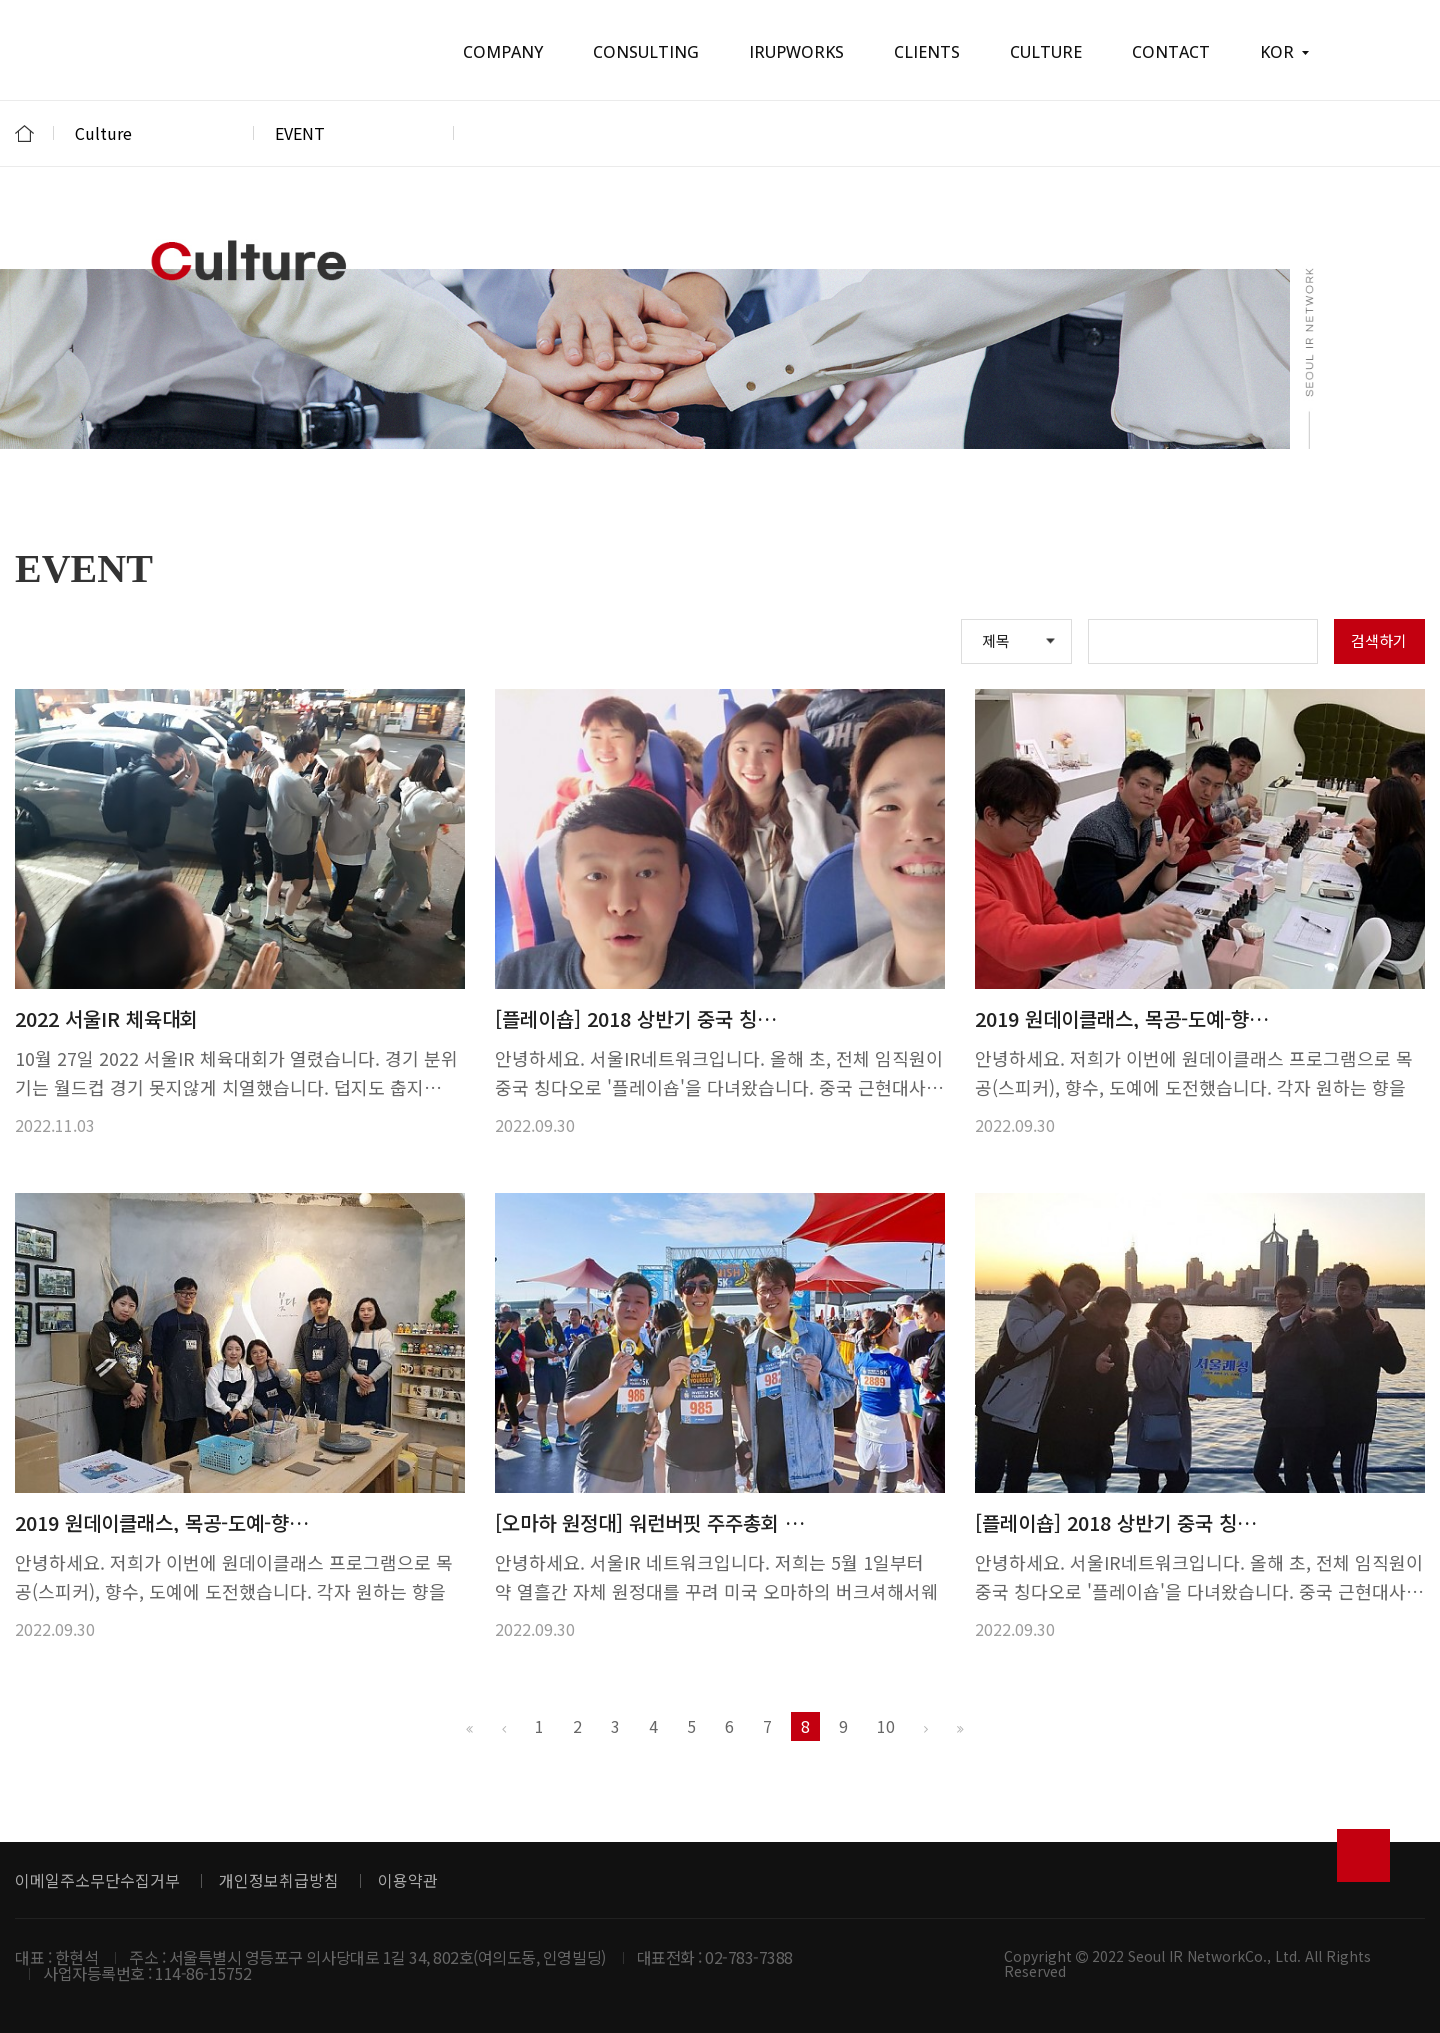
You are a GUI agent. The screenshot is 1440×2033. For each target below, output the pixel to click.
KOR (1284, 52)
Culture (154, 133)
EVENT (354, 133)
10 (886, 1726)
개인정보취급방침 (279, 1880)
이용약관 (408, 1880)
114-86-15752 (203, 1973)
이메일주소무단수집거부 (97, 1880)
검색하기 (1379, 640)
